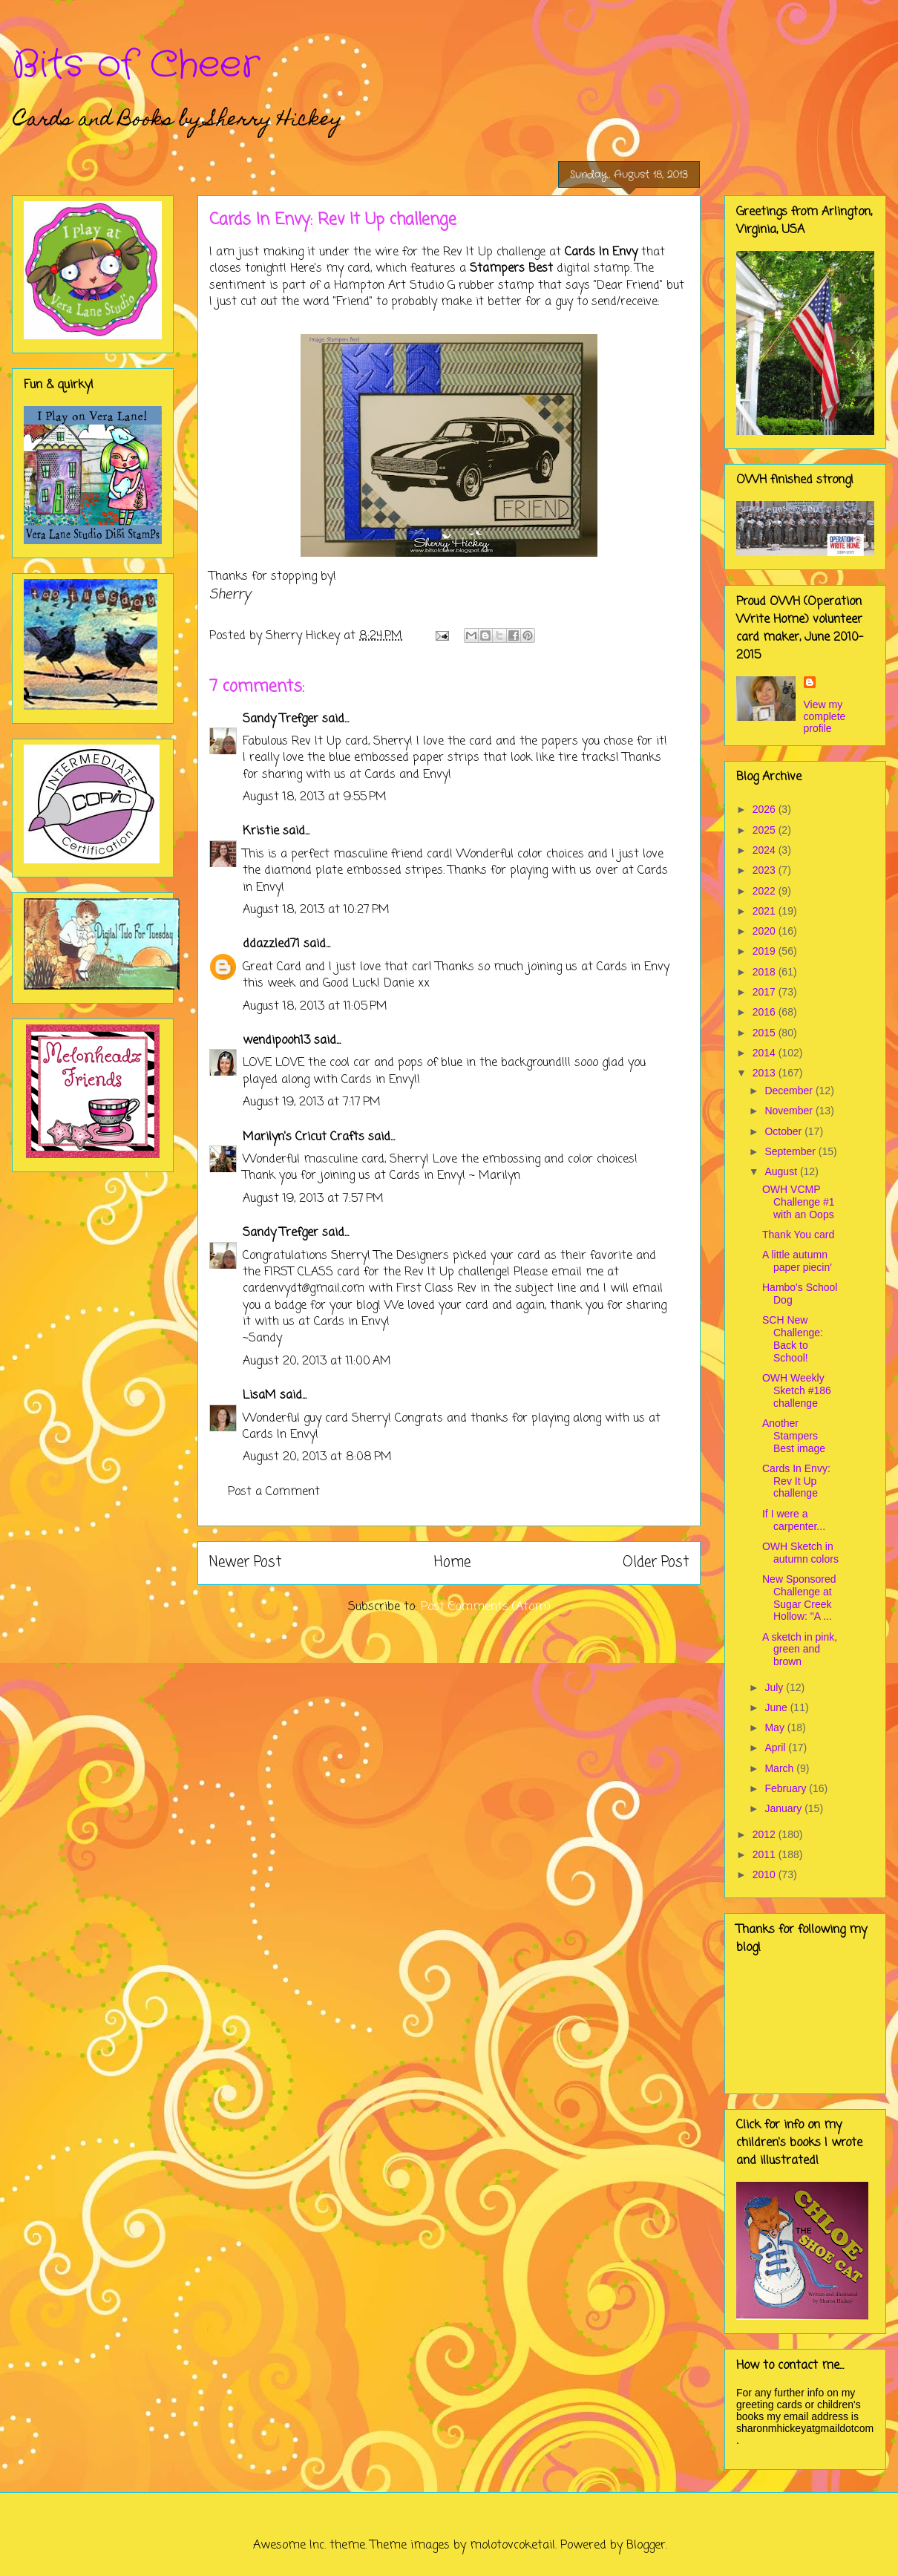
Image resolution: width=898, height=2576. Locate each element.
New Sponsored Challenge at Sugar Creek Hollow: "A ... (799, 1597)
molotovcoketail (512, 2545)
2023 (766, 870)
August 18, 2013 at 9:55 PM (315, 797)
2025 (766, 830)
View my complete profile (825, 716)
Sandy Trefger (280, 719)
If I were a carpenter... (793, 1520)
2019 (766, 951)
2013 (766, 1073)
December (789, 1090)
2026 (766, 809)
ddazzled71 (271, 944)
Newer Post (245, 1562)
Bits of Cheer (136, 65)
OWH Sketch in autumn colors (800, 1552)
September (791, 1151)
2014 (766, 1053)
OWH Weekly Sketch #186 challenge (796, 1390)
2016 (766, 1012)
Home (452, 1562)
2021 (766, 911)
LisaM (259, 1396)
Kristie (261, 831)
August (781, 1171)
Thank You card (798, 1234)
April (776, 1747)
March (780, 1768)
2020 (766, 931)
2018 (766, 972)
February (786, 1788)
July (775, 1687)
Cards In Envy (601, 252)
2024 (766, 850)
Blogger (646, 2545)
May (775, 1727)
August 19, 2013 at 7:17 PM (312, 1102)
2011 (766, 1854)
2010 (766, 1874)
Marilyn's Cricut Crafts (303, 1137)
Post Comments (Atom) (486, 1607)
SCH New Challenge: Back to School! (792, 1338)
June (777, 1707)
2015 (766, 1033)
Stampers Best (509, 269)
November (789, 1111)
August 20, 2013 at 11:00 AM (317, 1361)
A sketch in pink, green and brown (799, 1649)
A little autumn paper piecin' (797, 1261)
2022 (766, 891)
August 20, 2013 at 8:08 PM (317, 1457)
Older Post (656, 1562)
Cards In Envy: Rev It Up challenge (796, 1481)
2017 (766, 992)
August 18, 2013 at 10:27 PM (316, 910)
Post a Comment (274, 1492)
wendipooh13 (276, 1041)
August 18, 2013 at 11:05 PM (315, 1007)
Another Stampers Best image (793, 1435)
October (784, 1131)
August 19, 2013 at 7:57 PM (313, 1199)
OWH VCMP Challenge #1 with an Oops (798, 1201)
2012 (766, 1834)
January (784, 1808)
